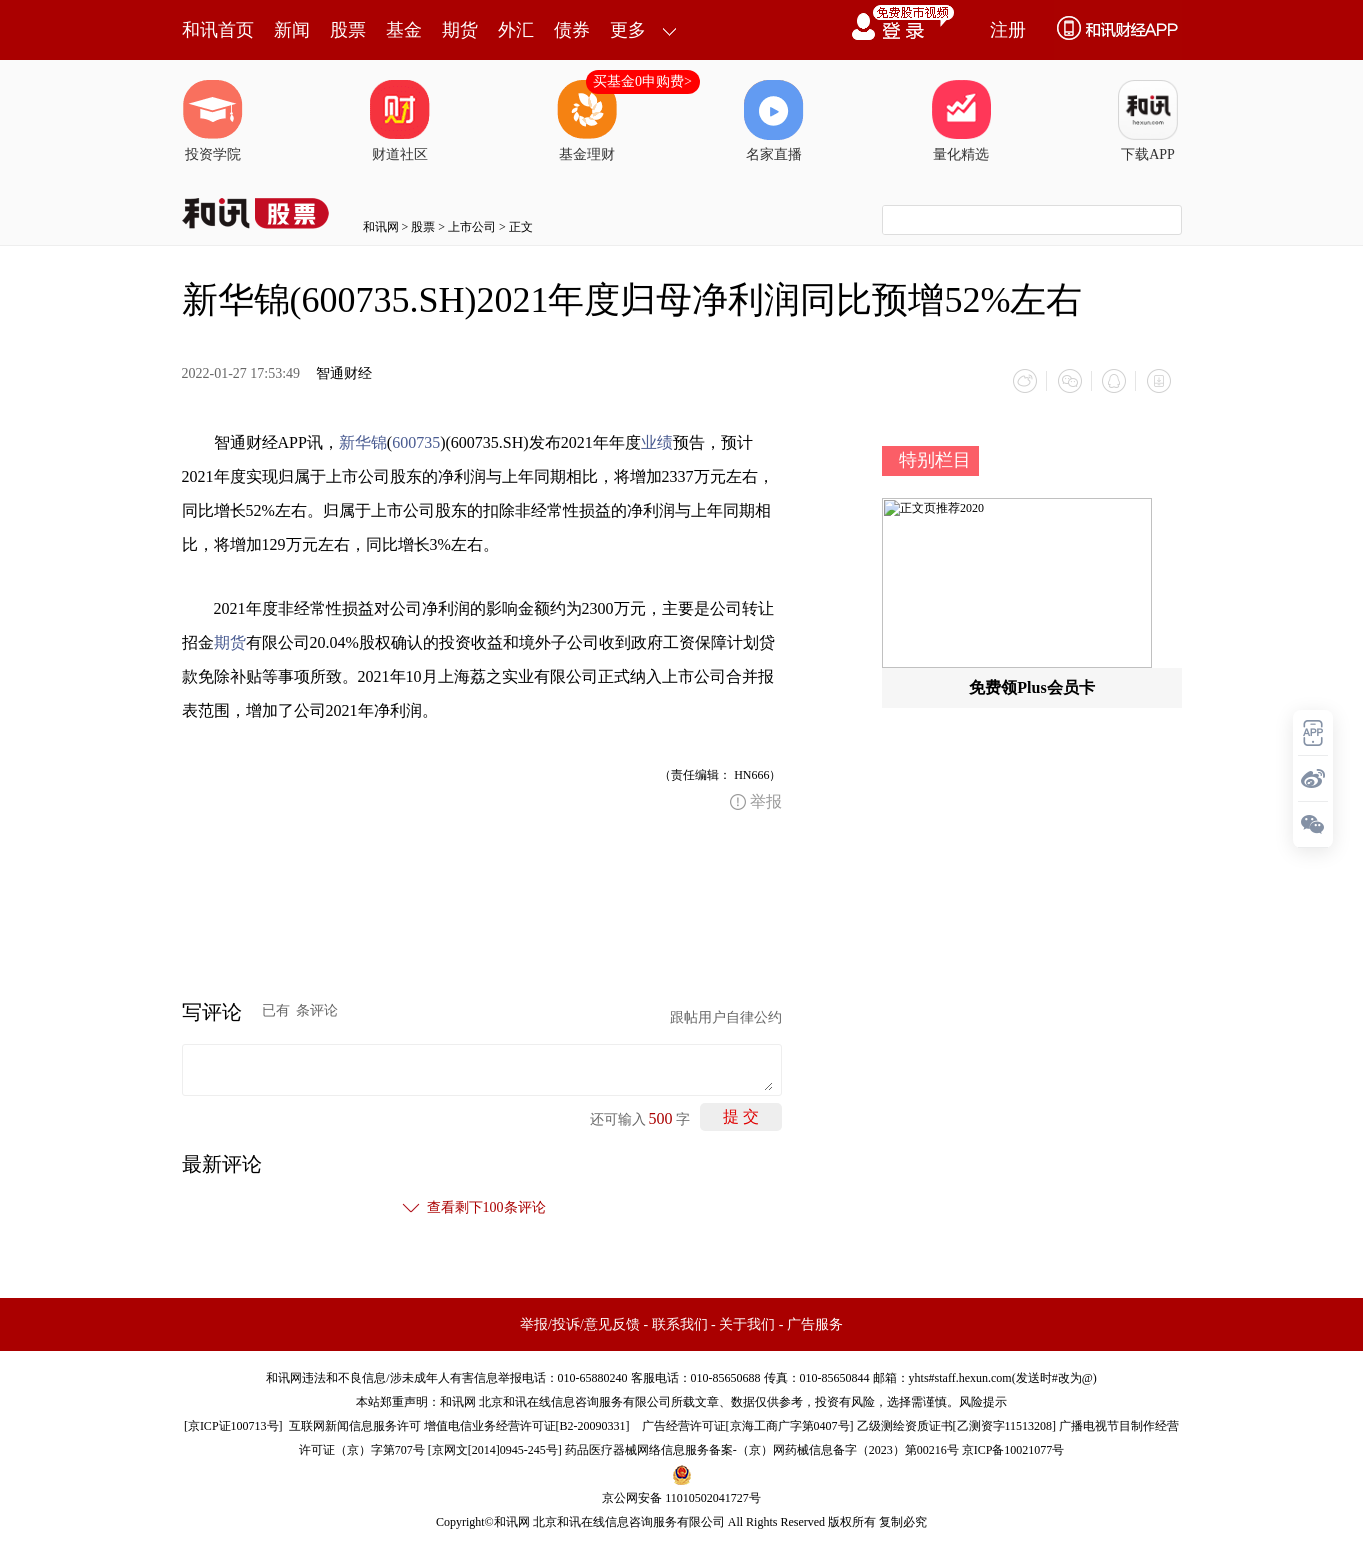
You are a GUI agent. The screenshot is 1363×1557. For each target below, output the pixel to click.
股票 (348, 30)
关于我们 (747, 1323)
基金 (404, 30)
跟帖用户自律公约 (726, 1016)
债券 (572, 30)
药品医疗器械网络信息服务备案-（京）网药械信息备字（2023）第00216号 (762, 1449)
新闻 (292, 30)
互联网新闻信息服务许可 (355, 1425)
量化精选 (961, 121)
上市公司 (472, 227)
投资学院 (213, 121)
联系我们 (680, 1323)
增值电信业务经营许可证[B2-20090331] (527, 1425)
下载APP (1148, 121)
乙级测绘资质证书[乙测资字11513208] (957, 1425)
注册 (1008, 30)
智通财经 (344, 373)
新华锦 (363, 441)
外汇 (516, 30)
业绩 (657, 441)
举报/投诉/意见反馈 (580, 1323)
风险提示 (983, 1401)
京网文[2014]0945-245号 (495, 1449)
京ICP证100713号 (233, 1425)
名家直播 (774, 121)
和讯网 (381, 227)
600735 (416, 441)
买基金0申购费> (642, 81)
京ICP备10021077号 (1013, 1449)
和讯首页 (218, 30)
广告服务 (815, 1323)
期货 (460, 30)
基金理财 (587, 121)
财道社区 (400, 121)
